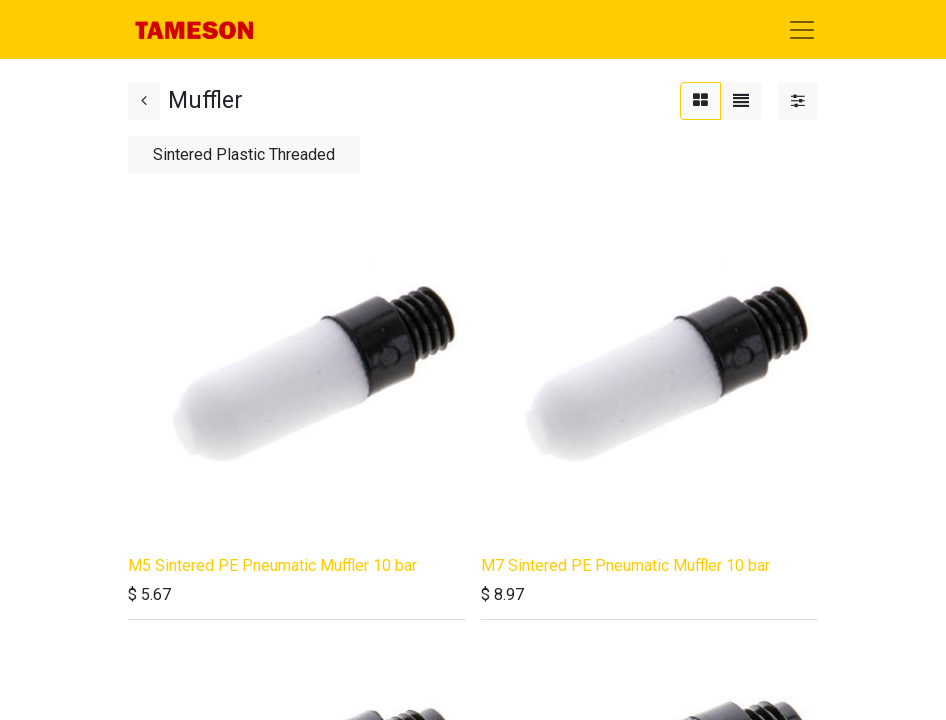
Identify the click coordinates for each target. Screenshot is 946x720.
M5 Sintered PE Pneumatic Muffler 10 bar (272, 565)
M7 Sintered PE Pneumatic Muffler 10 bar (625, 565)
